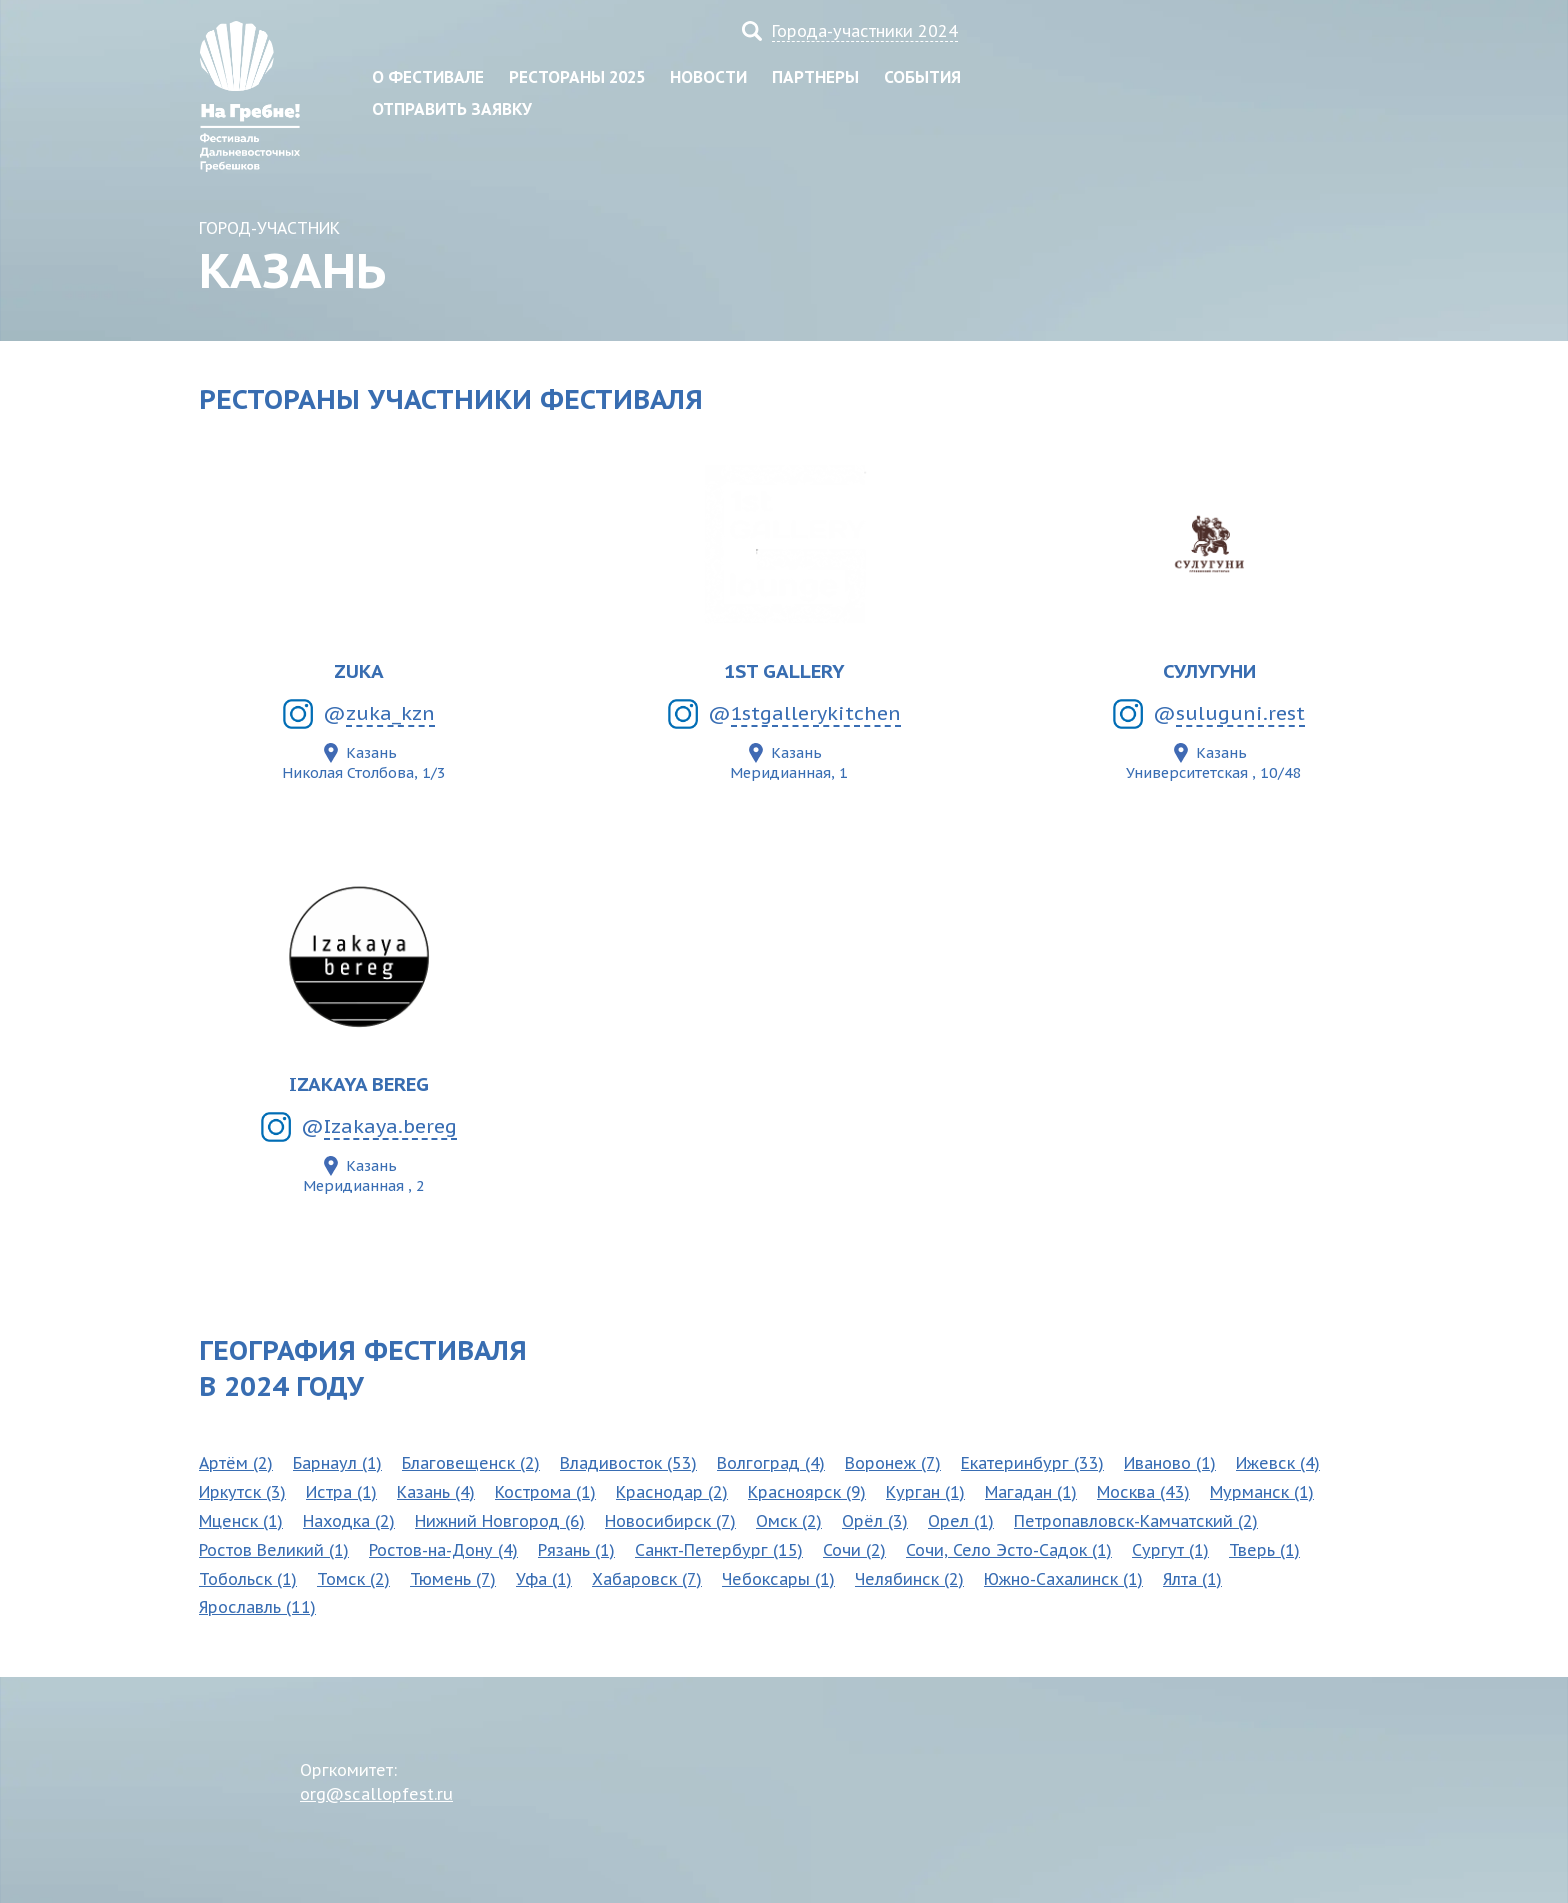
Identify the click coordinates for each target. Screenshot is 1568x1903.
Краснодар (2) (672, 1492)
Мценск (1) (241, 1521)
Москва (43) (1143, 1492)
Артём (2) (236, 1463)
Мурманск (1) (1262, 1492)
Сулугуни (1209, 670)
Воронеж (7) (893, 1463)
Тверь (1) (1264, 1550)
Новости (708, 77)
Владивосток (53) (628, 1463)
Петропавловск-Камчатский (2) (1136, 1521)
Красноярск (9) (807, 1492)
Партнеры (815, 77)
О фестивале (428, 77)
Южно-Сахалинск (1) (1063, 1579)
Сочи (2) (854, 1550)
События (922, 77)
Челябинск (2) (909, 1579)
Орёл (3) (875, 1521)
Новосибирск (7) (670, 1521)
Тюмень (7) (453, 1579)
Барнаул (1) (337, 1463)
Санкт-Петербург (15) (719, 1550)
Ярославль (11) (257, 1607)
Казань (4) (436, 1492)
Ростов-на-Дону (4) (443, 1550)
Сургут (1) (1170, 1550)
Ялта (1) (1192, 1579)
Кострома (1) (545, 1492)
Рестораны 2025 (577, 77)
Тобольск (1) (248, 1579)
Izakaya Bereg (359, 1083)
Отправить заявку (452, 109)
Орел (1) (961, 1521)
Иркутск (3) (242, 1492)
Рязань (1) (576, 1550)
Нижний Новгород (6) (500, 1521)
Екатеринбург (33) (1032, 1463)
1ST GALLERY (784, 670)
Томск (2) (353, 1579)
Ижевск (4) (1278, 1463)
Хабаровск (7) (647, 1579)
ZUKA (359, 670)
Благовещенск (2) (471, 1463)
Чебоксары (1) (778, 1579)
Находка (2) (349, 1521)
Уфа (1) (544, 1579)
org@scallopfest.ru (376, 1794)
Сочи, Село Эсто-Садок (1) (1009, 1550)
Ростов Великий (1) (274, 1550)
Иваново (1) (1170, 1463)
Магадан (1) (1031, 1492)
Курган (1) (925, 1492)
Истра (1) (341, 1492)
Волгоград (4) (771, 1463)
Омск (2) (789, 1521)
